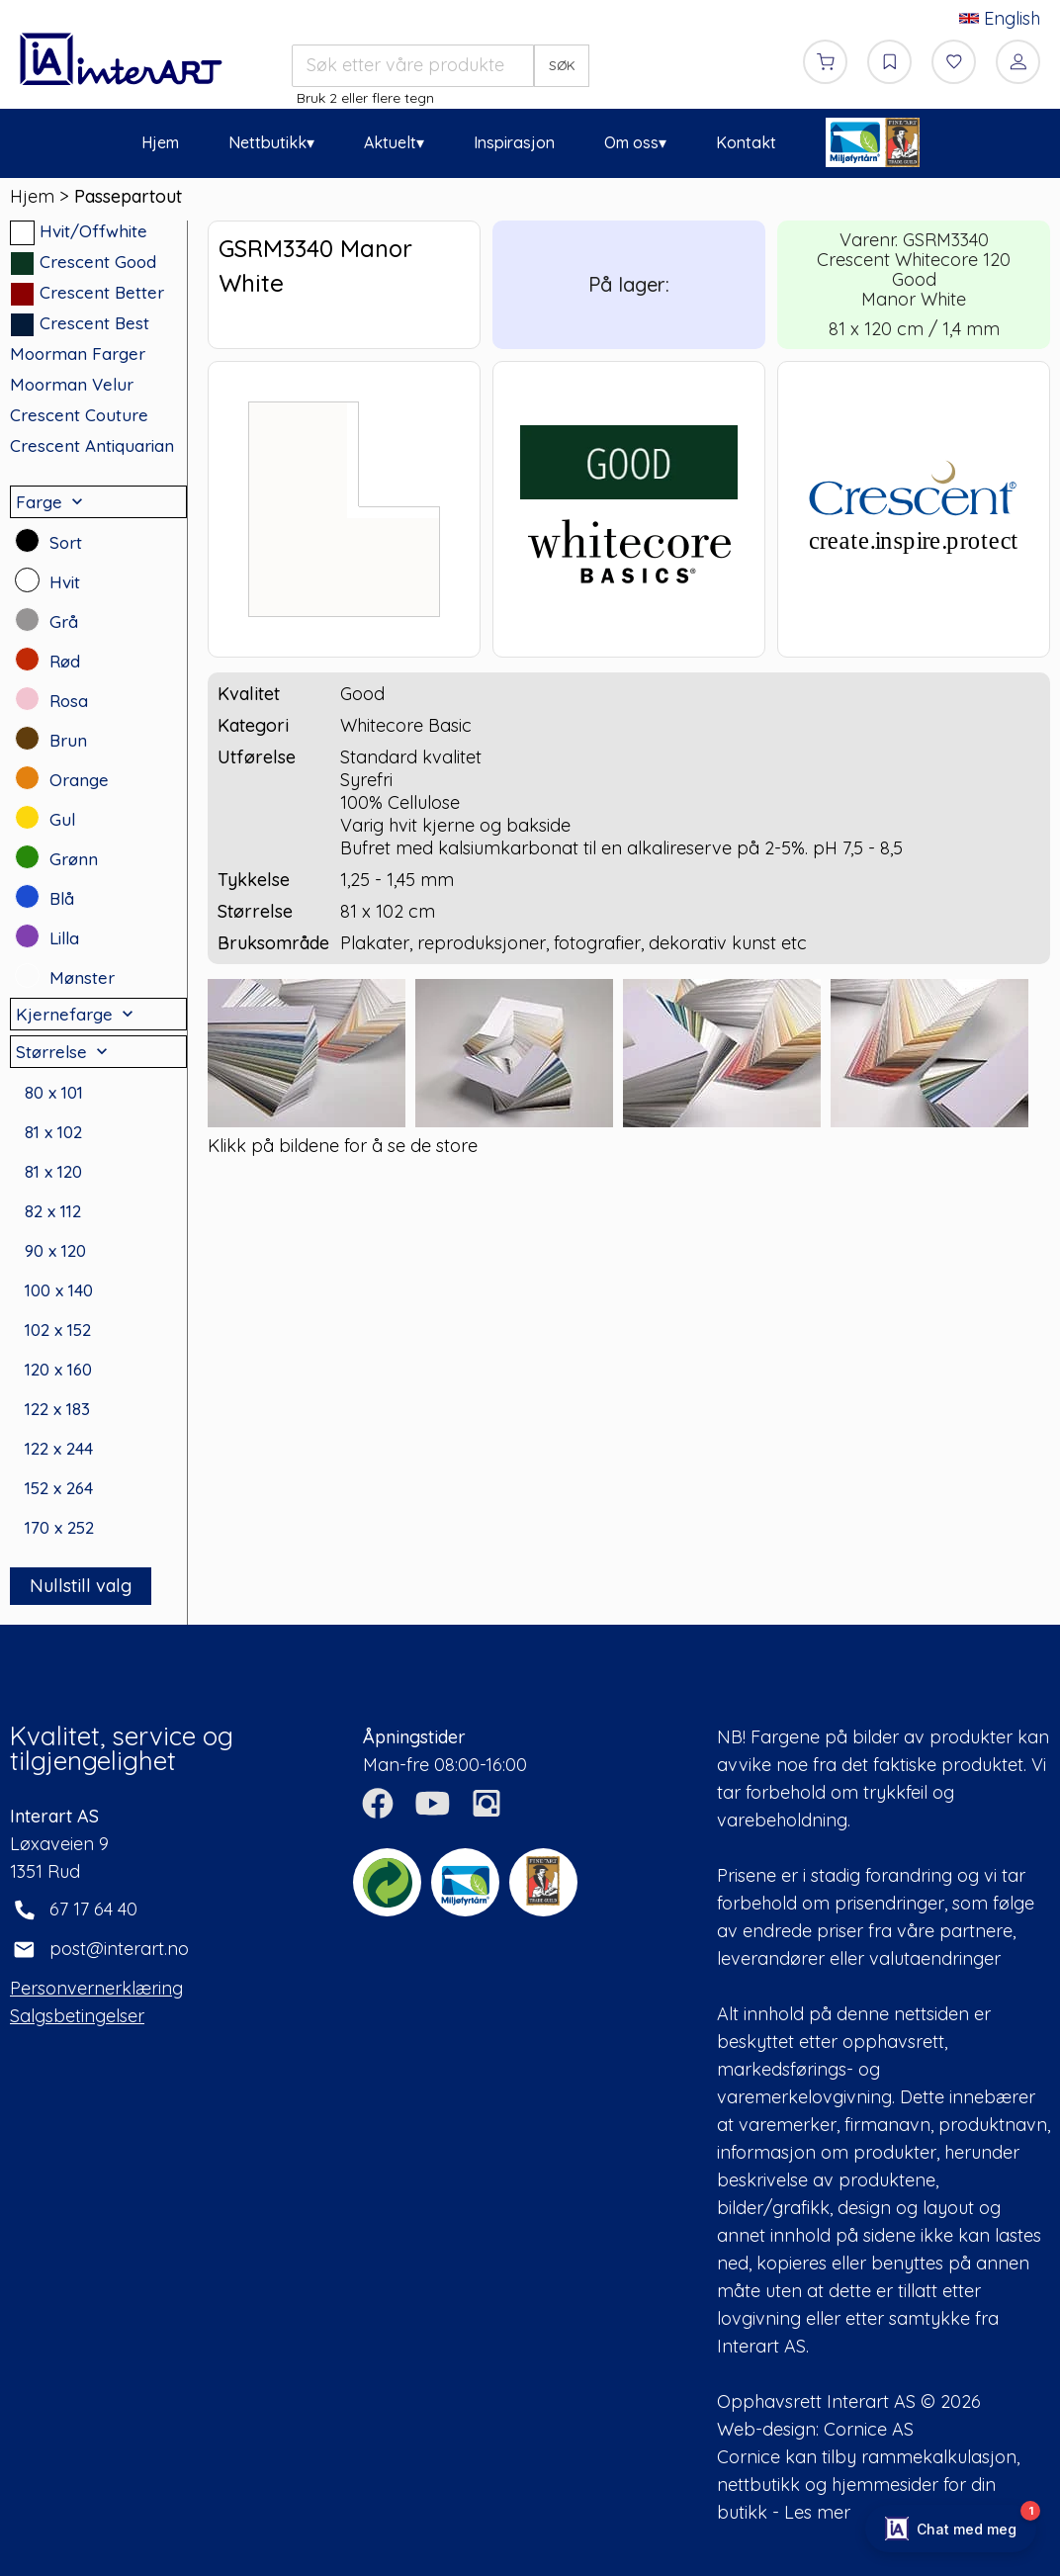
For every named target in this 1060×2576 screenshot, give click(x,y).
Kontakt (746, 142)
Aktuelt (390, 142)
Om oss (631, 142)
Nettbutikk (267, 142)
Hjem (160, 142)
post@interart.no (119, 1948)
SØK (562, 65)
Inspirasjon (514, 142)
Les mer (817, 2512)
